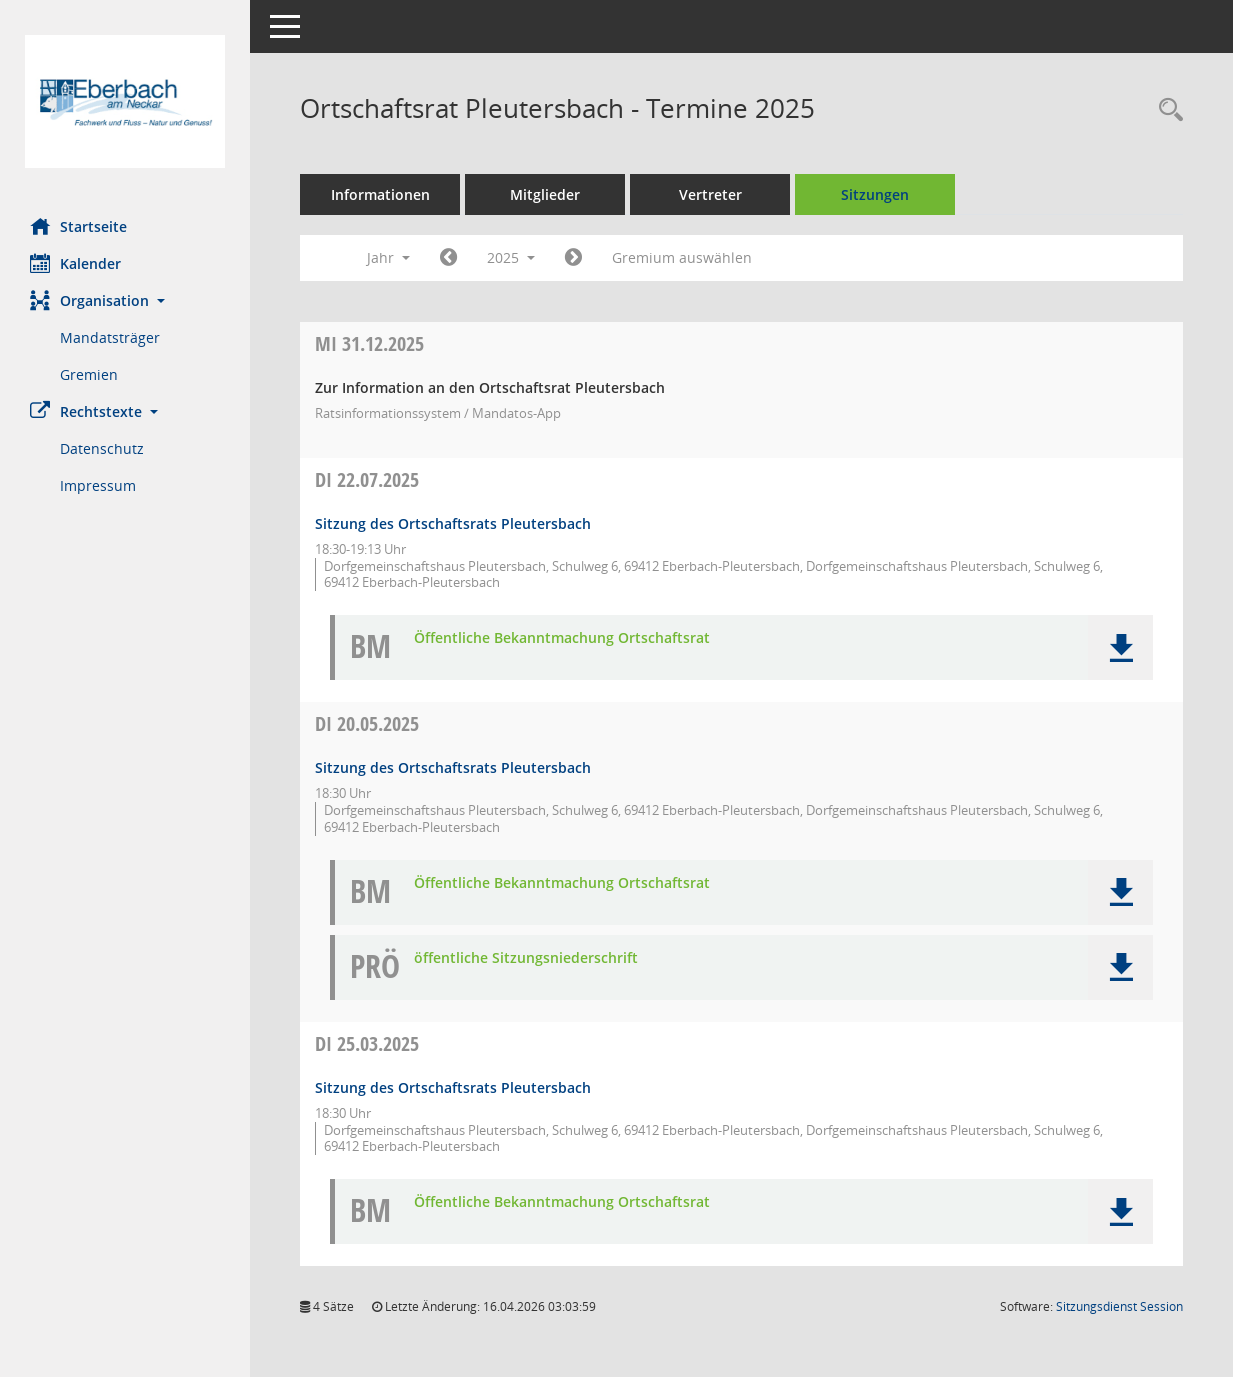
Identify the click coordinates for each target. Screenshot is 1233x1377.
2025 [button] (511, 257)
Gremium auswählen (682, 257)
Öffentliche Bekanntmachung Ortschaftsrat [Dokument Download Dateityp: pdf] (562, 638)
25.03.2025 (367, 1043)
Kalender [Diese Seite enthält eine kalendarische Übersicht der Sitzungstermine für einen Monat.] (75, 263)
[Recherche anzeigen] (1166, 110)
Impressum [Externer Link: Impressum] (98, 485)
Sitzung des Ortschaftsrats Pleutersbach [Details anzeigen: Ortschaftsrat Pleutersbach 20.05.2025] (453, 767)
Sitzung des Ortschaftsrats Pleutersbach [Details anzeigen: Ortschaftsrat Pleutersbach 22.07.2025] (453, 523)
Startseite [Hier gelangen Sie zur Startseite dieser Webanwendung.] (78, 226)
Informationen (380, 194)
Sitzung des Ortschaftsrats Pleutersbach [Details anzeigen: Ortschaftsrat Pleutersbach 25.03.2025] (453, 1087)
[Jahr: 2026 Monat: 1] (573, 258)
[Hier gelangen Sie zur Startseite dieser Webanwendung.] (125, 101)
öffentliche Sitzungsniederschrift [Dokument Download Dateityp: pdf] (526, 958)
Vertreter (710, 194)
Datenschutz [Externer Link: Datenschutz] (102, 448)
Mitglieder (545, 194)
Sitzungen (875, 194)
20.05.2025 (367, 723)
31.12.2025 (369, 343)
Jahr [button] (388, 257)
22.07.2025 (367, 479)
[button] (125, 300)
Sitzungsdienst (1119, 1306)
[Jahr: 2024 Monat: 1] (448, 258)
